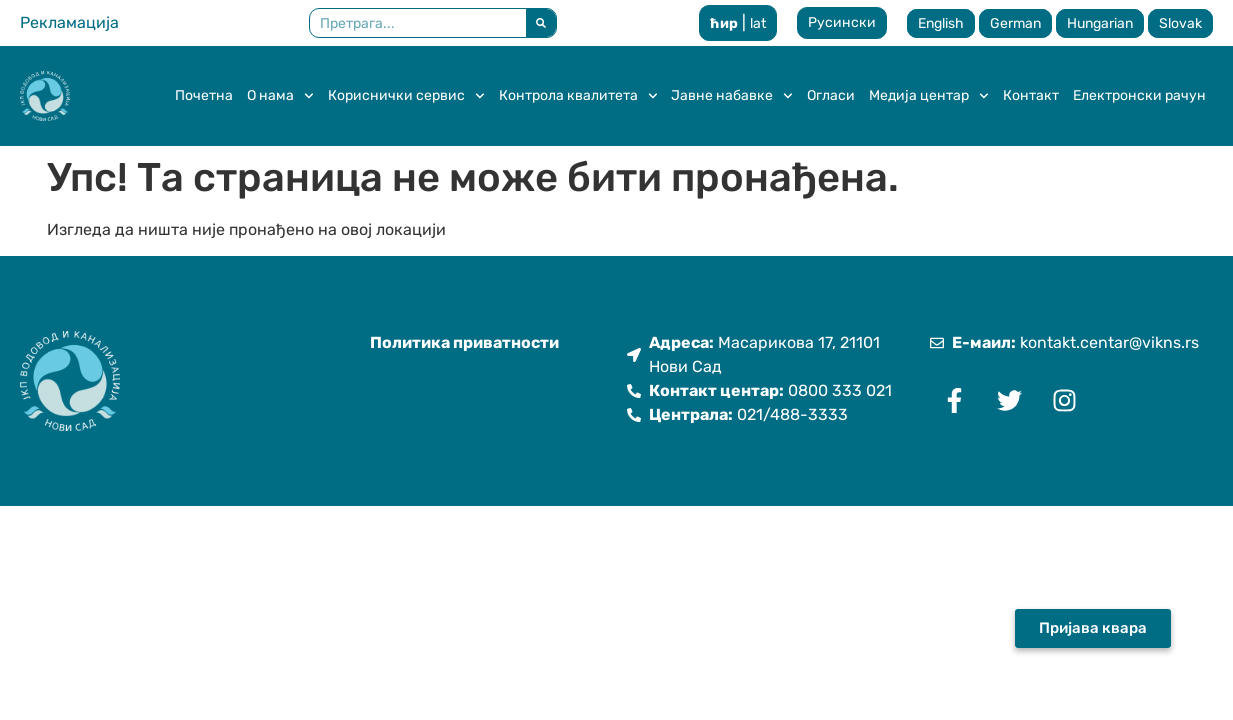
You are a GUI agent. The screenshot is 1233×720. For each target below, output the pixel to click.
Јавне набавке (732, 96)
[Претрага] (541, 23)
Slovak (1180, 23)
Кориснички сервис (406, 96)
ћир (724, 23)
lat (758, 23)
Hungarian (1100, 23)
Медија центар (929, 96)
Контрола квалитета (578, 96)
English (941, 23)
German (1015, 23)
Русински (842, 22)
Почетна (204, 95)
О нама (280, 96)
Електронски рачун (1139, 95)
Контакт (1031, 95)
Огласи (831, 95)
